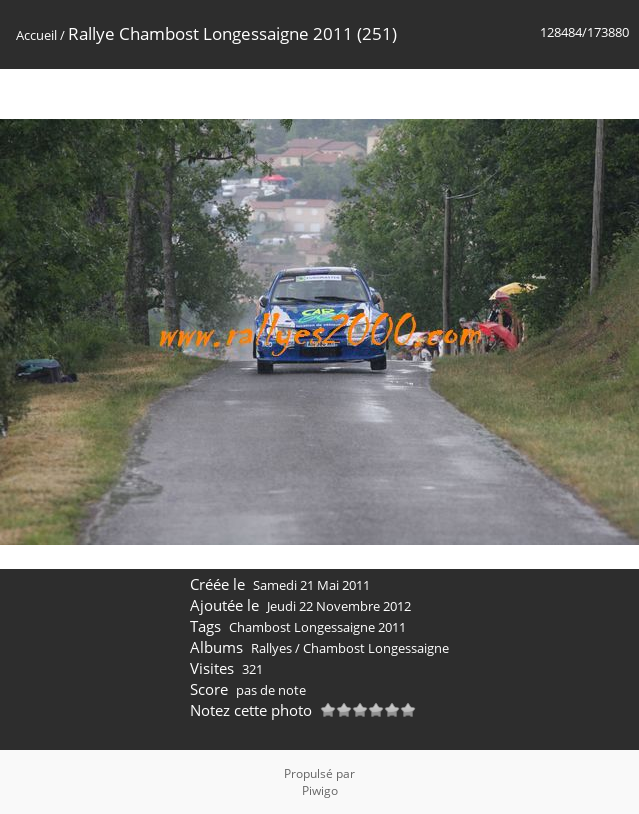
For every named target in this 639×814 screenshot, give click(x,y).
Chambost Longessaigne (376, 648)
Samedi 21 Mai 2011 (311, 585)
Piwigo (320, 790)
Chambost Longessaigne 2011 (317, 627)
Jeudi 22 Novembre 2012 (339, 606)
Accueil (36, 35)
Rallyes (271, 648)
